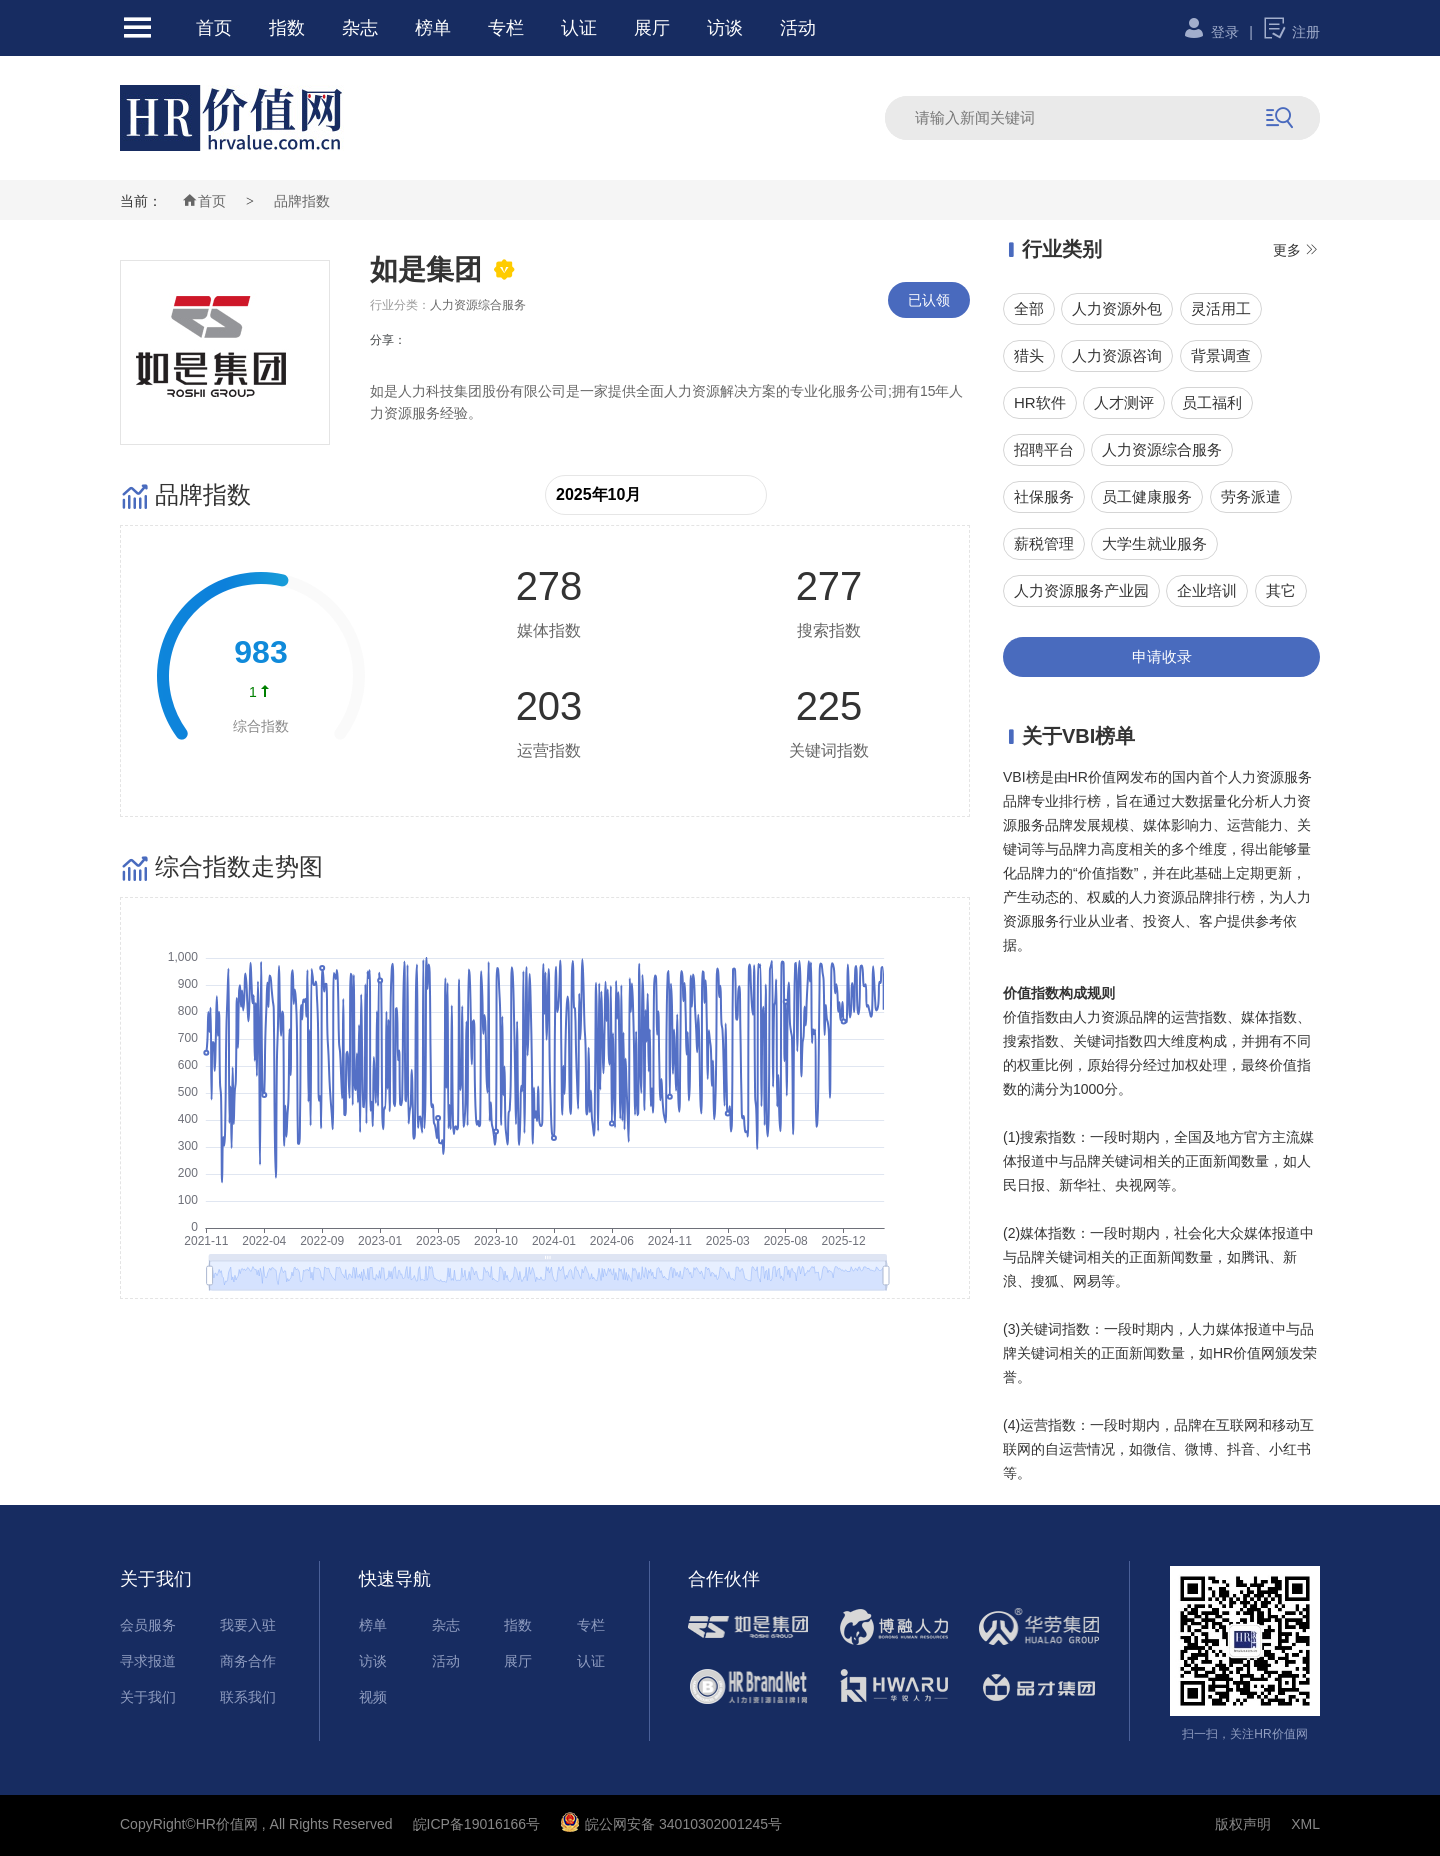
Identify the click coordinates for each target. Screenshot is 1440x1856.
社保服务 (1044, 496)
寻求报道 (148, 1661)
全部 (1029, 308)
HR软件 (1040, 402)
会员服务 (148, 1625)
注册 (1291, 32)
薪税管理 (1044, 543)
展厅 (652, 28)
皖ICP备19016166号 (477, 1824)
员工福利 (1212, 402)
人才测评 (1124, 402)
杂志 (360, 28)
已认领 (929, 300)
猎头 (1029, 355)
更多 (1296, 250)
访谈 (725, 28)
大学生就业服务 (1154, 543)
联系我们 (248, 1697)
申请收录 (1162, 656)
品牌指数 (302, 201)
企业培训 (1207, 590)
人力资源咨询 (1117, 355)
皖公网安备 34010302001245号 (671, 1824)
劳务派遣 (1251, 496)
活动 (798, 28)
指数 (287, 28)
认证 (579, 28)
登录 (1210, 32)
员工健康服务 (1147, 496)
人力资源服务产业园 (1081, 590)
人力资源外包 (1117, 308)
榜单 (433, 28)
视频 (373, 1697)
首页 (214, 28)
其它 (1281, 590)
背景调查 (1221, 355)
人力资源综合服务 (1162, 449)
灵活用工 (1221, 308)
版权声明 (1243, 1824)
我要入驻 (248, 1625)
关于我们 (148, 1697)
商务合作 (248, 1661)
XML (1305, 1824)
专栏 (506, 28)
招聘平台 (1044, 449)
